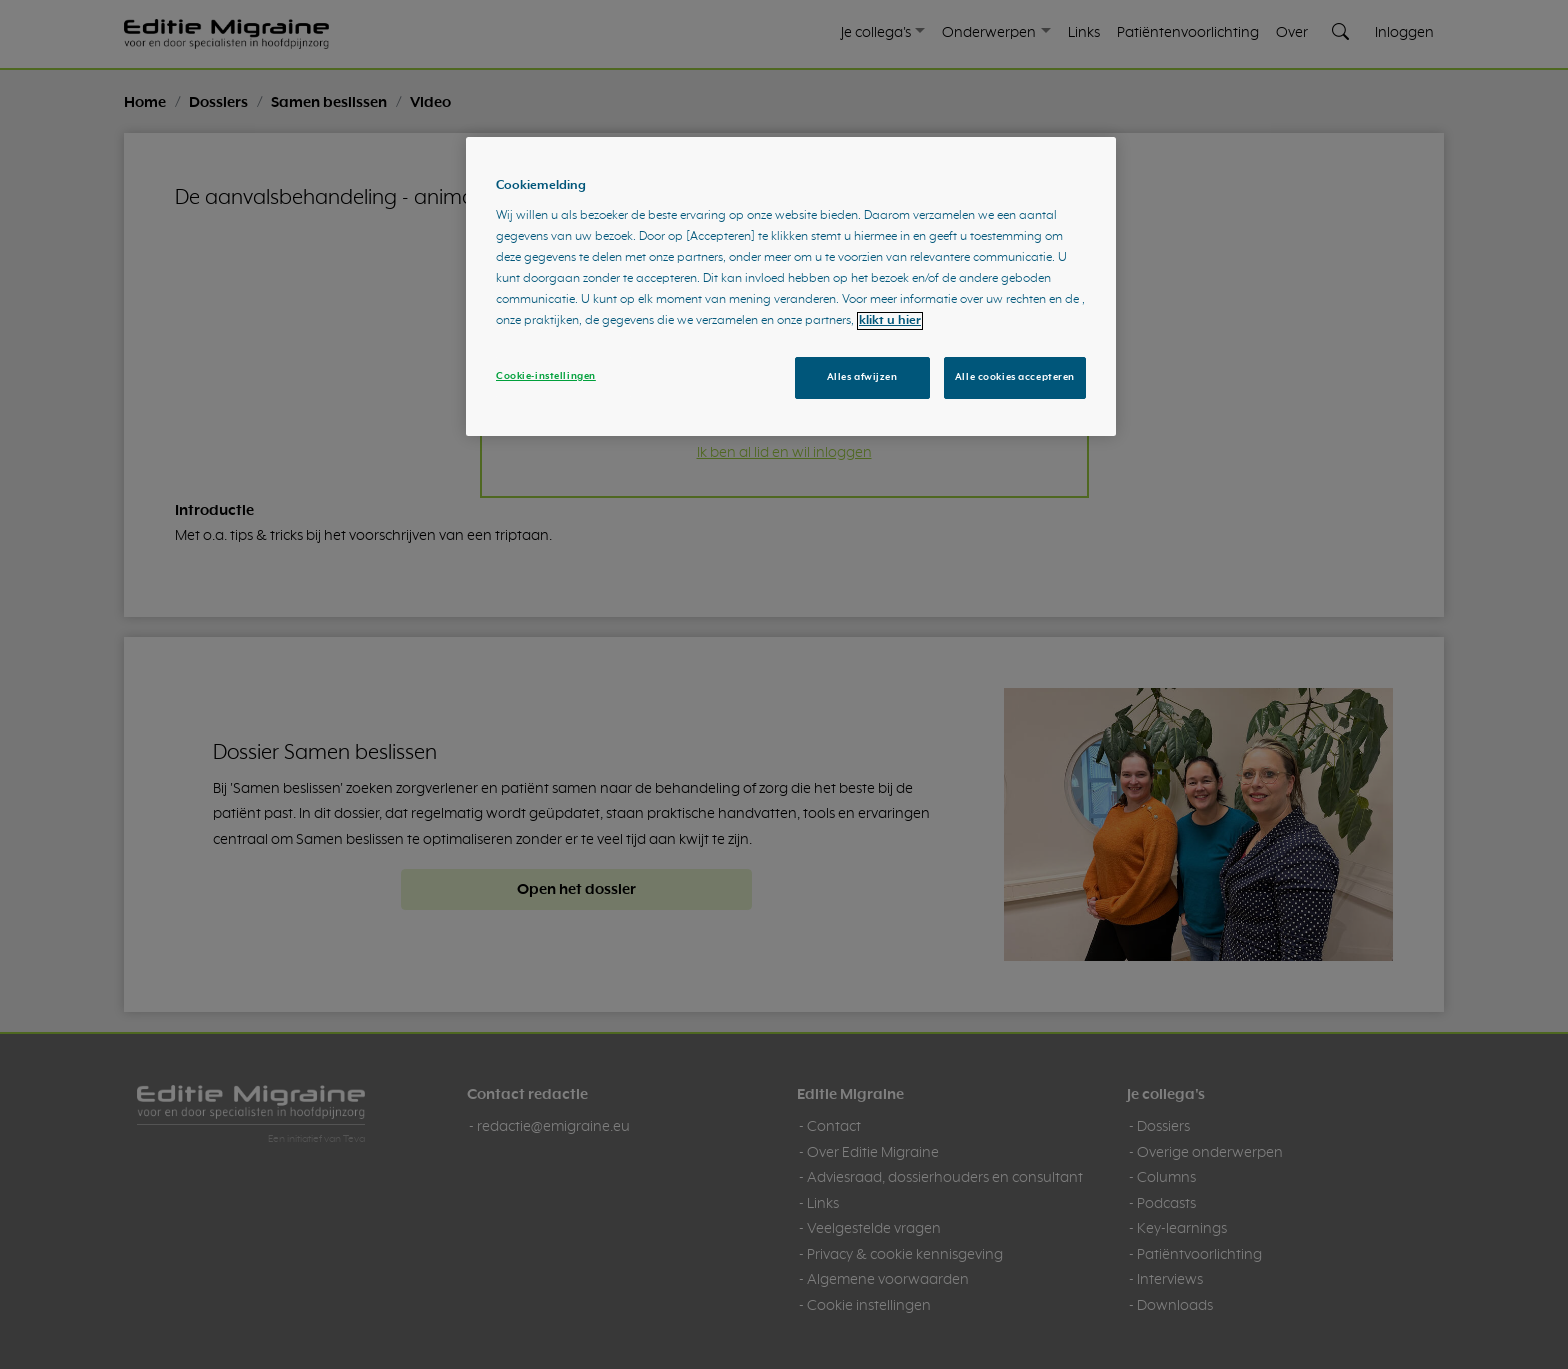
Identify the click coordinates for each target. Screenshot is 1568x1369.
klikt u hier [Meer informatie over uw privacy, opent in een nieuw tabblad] (890, 321)
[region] (791, 287)
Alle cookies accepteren (1015, 377)
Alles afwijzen (862, 377)
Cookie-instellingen (546, 376)
